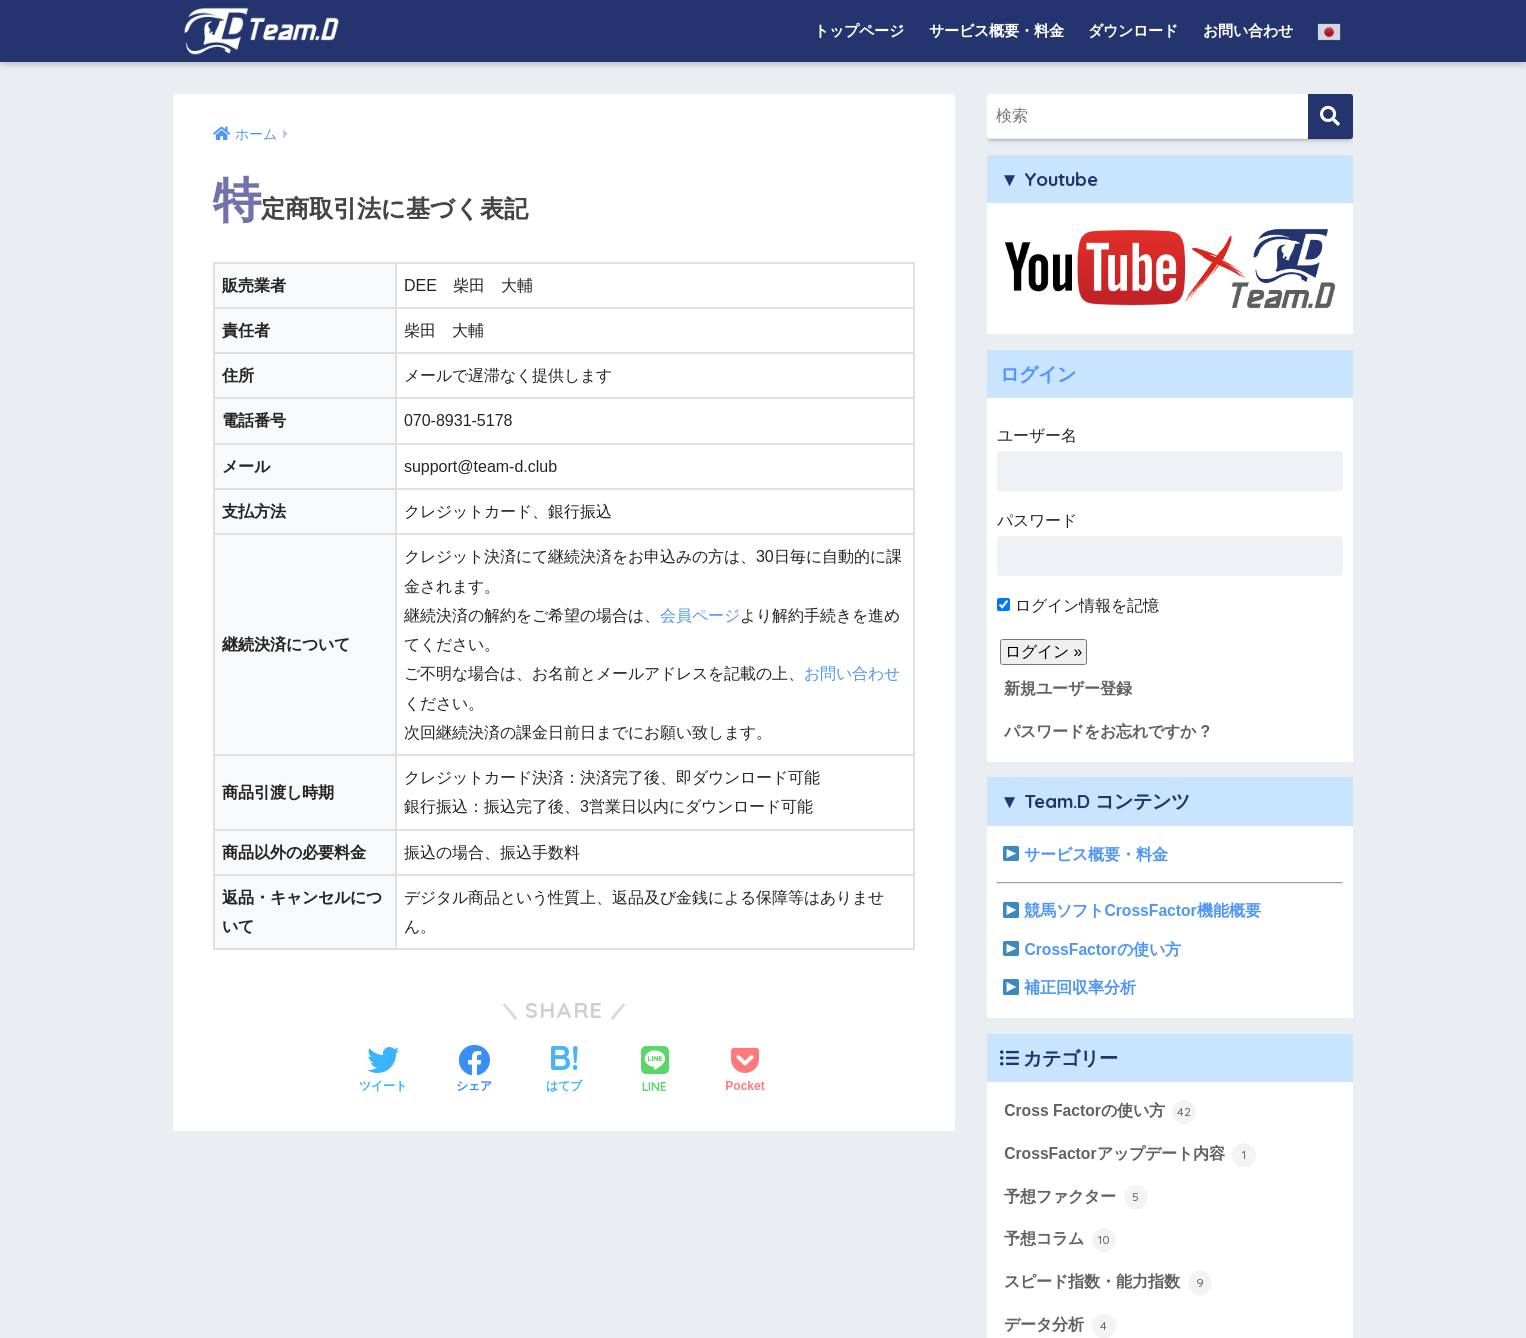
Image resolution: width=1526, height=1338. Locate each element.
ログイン (1038, 374)
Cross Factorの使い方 (1100, 1112)
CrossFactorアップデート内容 (1130, 1155)
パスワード (1170, 544)
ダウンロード (1133, 30)
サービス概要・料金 (996, 30)
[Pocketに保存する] (744, 1071)
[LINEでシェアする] (655, 1071)
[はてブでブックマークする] (564, 1071)
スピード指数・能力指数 (1107, 1283)
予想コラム (1059, 1240)
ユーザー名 (1170, 459)
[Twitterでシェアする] (383, 1071)
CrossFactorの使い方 (1091, 949)
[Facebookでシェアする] (474, 1071)
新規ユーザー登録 (1068, 688)
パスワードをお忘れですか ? (1107, 731)
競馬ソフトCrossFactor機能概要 (1131, 910)
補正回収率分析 (1069, 987)
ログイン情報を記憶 (1077, 605)
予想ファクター (1075, 1197)
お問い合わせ (1248, 30)
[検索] (1330, 116)
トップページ (859, 30)
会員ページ (700, 615)
